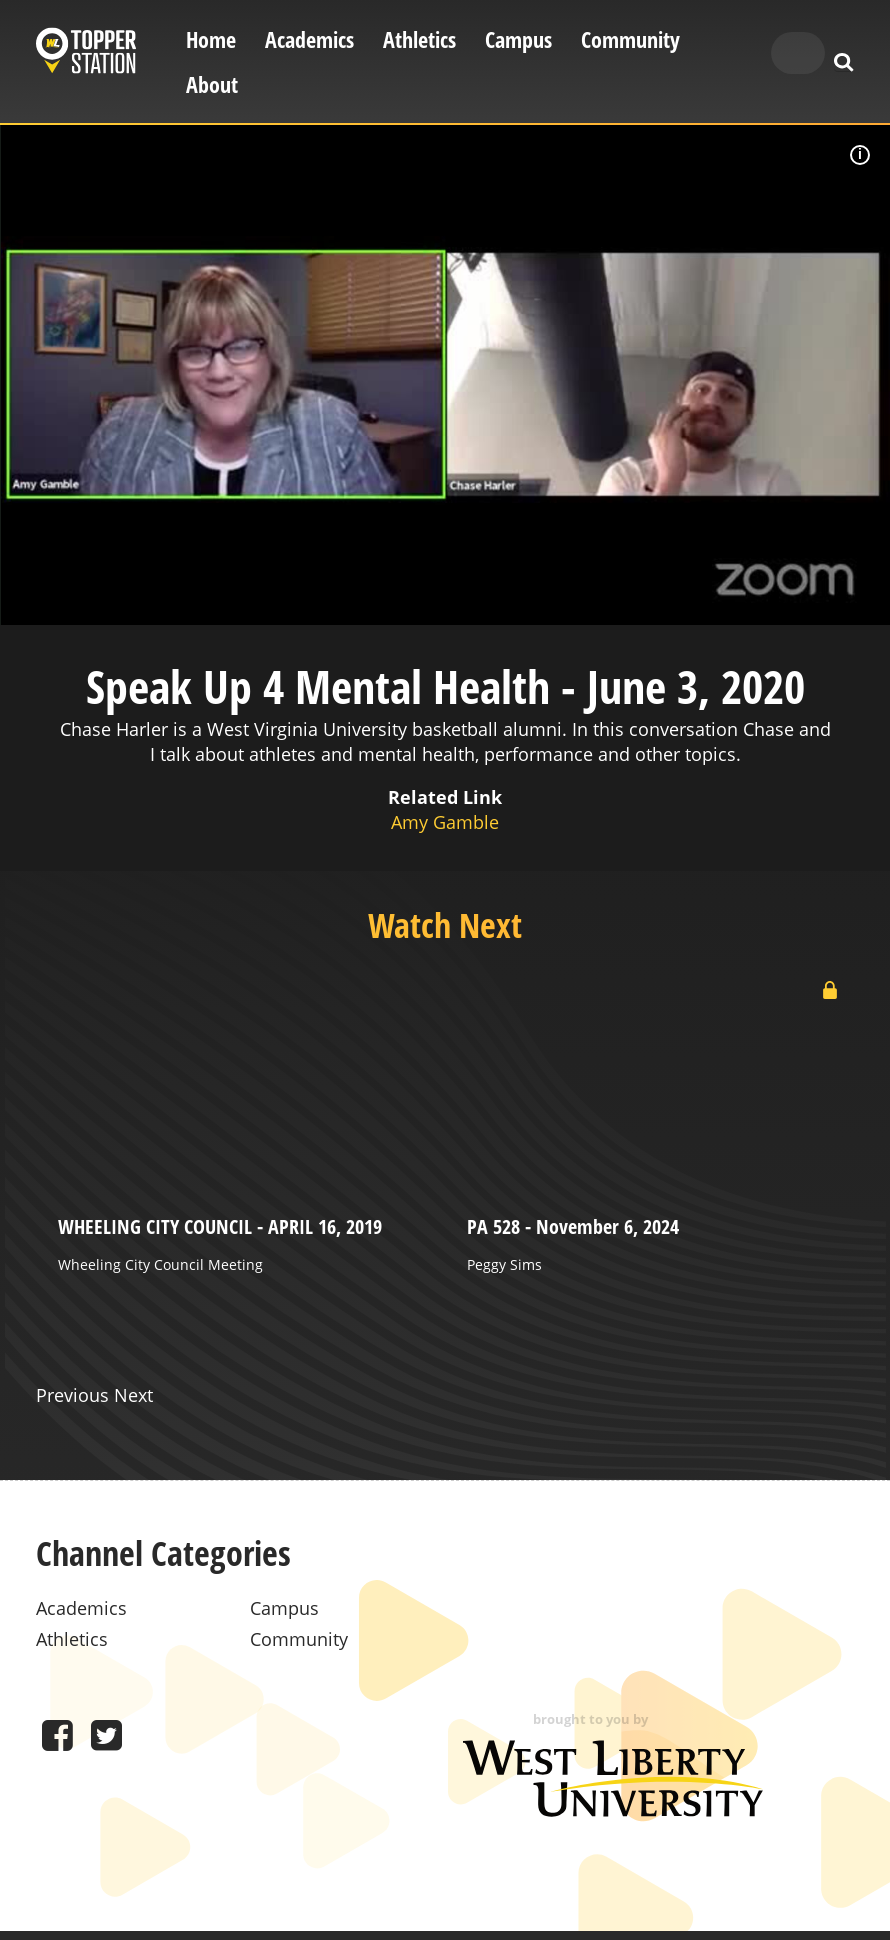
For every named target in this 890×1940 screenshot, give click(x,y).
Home (211, 39)
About (212, 84)
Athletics (419, 39)
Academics (309, 39)
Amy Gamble (445, 822)
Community (630, 39)
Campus (518, 39)
